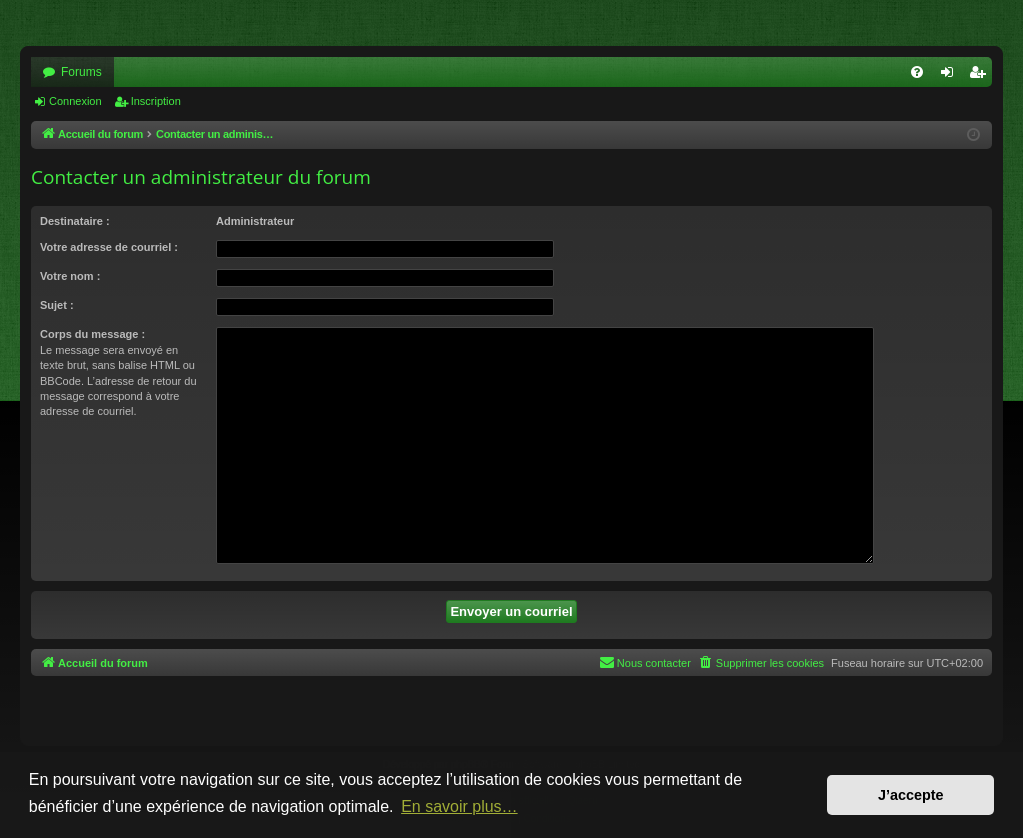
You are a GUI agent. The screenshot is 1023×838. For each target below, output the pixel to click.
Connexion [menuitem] (951, 76)
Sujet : (57, 305)
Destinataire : (75, 221)
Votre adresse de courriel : (109, 247)
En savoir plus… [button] (459, 806)
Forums (81, 72)
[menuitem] (917, 72)
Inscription (156, 101)
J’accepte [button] (911, 795)
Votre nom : (70, 276)
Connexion (75, 101)
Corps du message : (92, 334)
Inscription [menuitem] (981, 76)
